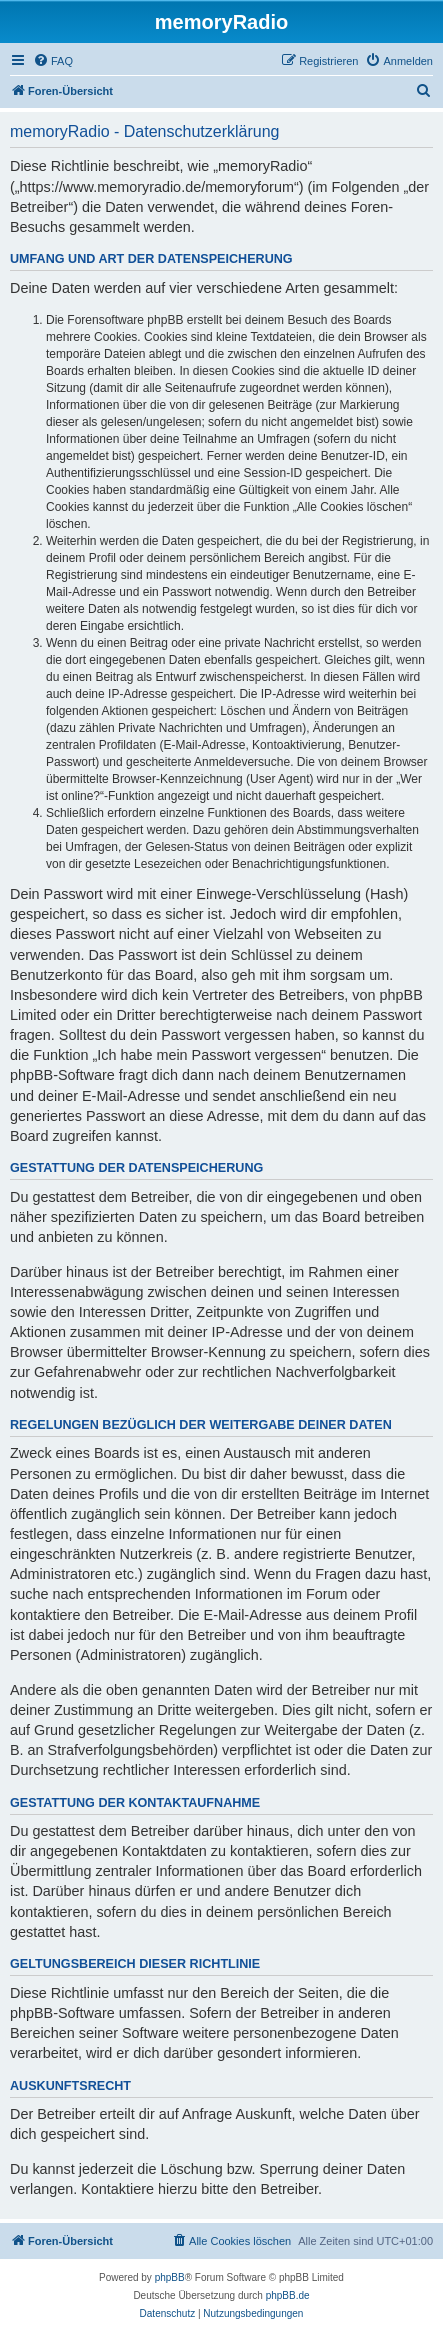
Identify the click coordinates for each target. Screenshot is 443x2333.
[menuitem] (53, 61)
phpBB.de (288, 2295)
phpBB (170, 2277)
